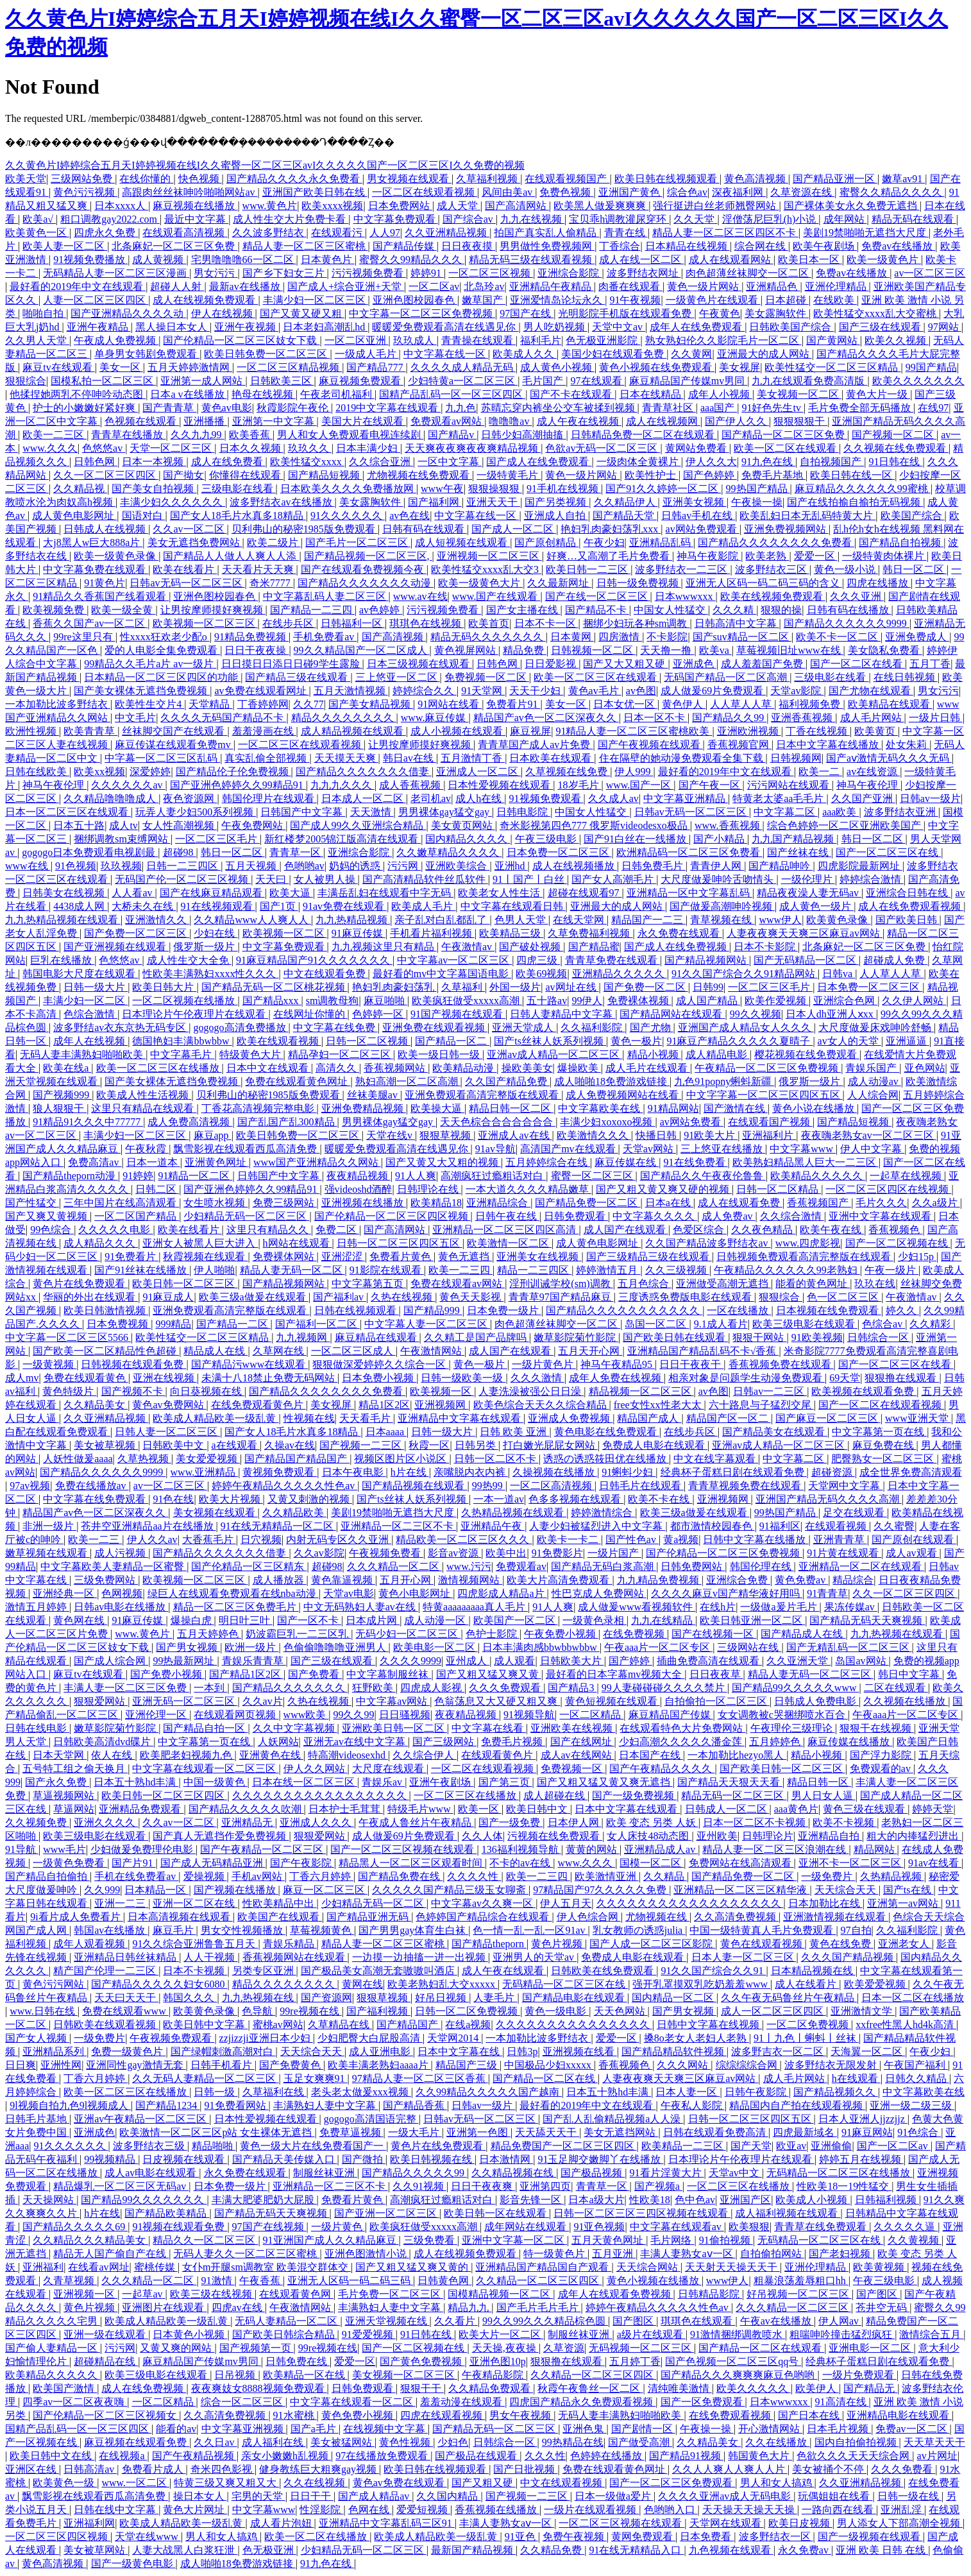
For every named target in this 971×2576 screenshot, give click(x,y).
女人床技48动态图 (649, 1835)
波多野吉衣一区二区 (778, 2051)
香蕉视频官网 (739, 744)
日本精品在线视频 (687, 246)
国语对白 (143, 515)
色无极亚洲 (269, 2550)
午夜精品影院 (494, 2374)
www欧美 (306, 1714)
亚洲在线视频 (165, 1377)
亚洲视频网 (441, 1404)
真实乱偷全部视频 (266, 758)
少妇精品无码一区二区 (373, 1903)
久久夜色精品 (763, 1229)
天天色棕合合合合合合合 (497, 1121)
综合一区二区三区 (243, 2401)
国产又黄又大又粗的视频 (443, 1162)
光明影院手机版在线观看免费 (626, 313)
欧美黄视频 (880, 2267)
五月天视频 (252, 865)
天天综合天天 (847, 1889)
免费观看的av (881, 1768)
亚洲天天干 (493, 502)
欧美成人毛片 (423, 906)
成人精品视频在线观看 (353, 731)
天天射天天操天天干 (732, 2267)
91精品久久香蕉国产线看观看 (101, 596)
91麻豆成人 (168, 1297)
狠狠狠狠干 (800, 421)
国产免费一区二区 (646, 987)
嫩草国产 (483, 299)
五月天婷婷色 (209, 1633)
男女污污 (215, 273)
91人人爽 (415, 1175)
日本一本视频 (154, 461)
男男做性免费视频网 (547, 246)
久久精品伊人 (626, 502)
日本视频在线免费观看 (828, 1310)
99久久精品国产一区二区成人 (362, 650)
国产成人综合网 (111, 1660)
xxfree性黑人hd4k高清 (906, 2024)
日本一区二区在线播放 (912, 1997)
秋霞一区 (429, 1445)
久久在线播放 (777, 2442)
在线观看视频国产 (567, 178)
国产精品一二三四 (312, 609)
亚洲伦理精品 (837, 286)
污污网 (404, 865)
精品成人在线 (215, 1350)
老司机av (430, 798)
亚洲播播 (205, 421)
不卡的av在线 (521, 1862)
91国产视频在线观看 (457, 1014)
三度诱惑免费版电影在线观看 (686, 1297)
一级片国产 (614, 1553)
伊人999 (633, 771)
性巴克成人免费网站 (599, 1593)
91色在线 (173, 1499)
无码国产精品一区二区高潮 (726, 677)
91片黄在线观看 (844, 1553)
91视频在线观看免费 (179, 2226)
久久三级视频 (677, 1270)
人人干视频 (210, 1957)
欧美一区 (480, 1809)
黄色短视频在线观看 (612, 1701)
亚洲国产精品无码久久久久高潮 (829, 1499)
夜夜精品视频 (358, 1175)
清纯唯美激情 (680, 2388)
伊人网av (839, 2321)
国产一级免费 (510, 1822)
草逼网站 (73, 1809)
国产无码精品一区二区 (806, 960)
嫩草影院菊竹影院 (576, 1337)
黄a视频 (680, 1539)
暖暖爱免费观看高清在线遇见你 (445, 326)
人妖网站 (278, 1741)
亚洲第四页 (545, 2186)
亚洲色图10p (497, 2361)
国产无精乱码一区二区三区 (849, 1647)
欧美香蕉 (251, 434)
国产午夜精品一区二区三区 (263, 1849)
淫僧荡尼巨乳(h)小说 (770, 219)
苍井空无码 (882, 2307)
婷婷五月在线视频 (861, 2159)
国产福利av (339, 1297)
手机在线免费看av (136, 1876)
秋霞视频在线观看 (205, 1256)
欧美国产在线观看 (279, 1916)
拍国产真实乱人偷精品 (546, 232)
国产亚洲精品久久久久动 (128, 313)
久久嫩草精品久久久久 (449, 852)
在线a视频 (468, 2024)
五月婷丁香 (635, 2361)
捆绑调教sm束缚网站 (122, 838)
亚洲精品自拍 (830, 1835)
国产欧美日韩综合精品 (284, 2334)
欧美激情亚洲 (607, 1876)
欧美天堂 (25, 178)
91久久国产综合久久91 (713, 1970)
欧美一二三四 (460, 1270)
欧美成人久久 (525, 353)
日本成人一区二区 (363, 798)
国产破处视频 (531, 946)
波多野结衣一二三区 (682, 569)
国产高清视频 (394, 636)
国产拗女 (183, 475)
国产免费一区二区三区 (136, 933)
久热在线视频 (403, 1297)
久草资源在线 (802, 192)
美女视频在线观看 (215, 1512)
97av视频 (30, 1485)
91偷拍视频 (726, 2240)
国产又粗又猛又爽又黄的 (413, 2267)
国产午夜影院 (302, 1862)
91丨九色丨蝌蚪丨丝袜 (806, 2038)
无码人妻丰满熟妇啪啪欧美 (83, 1054)
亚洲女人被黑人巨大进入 (200, 1243)
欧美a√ (39, 219)
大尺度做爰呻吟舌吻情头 (718, 879)
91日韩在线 (895, 461)
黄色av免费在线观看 (400, 2482)
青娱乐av (383, 1782)
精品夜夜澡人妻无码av (809, 892)
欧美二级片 (274, 542)
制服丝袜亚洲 (325, 2172)
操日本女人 (200, 2496)
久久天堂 (695, 219)
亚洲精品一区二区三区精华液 (741, 1889)
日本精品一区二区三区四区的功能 (162, 677)
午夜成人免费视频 (116, 340)
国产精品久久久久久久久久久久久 (624, 1310)
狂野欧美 (374, 1687)
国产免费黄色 (291, 2065)
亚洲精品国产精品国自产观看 (543, 2267)
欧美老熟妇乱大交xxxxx (442, 1984)
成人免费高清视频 (190, 1121)
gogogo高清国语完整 (371, 2118)
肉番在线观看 (630, 286)
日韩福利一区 (353, 623)
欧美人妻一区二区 (64, 246)
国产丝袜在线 (799, 852)
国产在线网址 (582, 1741)
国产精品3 (572, 1687)
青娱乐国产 (872, 1067)
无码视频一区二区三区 (641, 2347)
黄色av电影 (226, 407)
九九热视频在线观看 (897, 1633)
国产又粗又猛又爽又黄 (488, 1674)
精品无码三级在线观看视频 (532, 259)
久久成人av (613, 798)
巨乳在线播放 (62, 960)
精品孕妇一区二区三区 (340, 1054)
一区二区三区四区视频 (57, 2536)
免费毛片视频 (513, 1741)
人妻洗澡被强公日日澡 (531, 1391)
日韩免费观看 (576, 1216)
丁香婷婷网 (263, 704)
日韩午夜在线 (507, 1216)
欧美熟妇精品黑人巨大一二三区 (805, 1162)
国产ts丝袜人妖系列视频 (550, 1041)
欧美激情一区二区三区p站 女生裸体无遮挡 (216, 2132)
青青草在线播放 (128, 434)
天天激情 (372, 811)
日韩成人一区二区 (727, 1809)
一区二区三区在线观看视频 (301, 744)
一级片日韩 (936, 717)
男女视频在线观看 (409, 178)
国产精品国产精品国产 (297, 1458)
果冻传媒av (850, 1606)
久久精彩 (931, 1323)
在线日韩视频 (906, 677)
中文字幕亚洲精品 (685, 798)
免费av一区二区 (912, 2428)
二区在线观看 (896, 1687)
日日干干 (312, 2496)
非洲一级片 (49, 1526)
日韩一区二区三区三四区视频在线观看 (641, 2213)
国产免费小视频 (167, 1674)
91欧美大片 (711, 1135)
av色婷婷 (380, 609)
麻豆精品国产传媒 (671, 1714)
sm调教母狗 (332, 1000)
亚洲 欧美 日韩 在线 (882, 2550)
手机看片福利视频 (432, 933)
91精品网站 (673, 1108)
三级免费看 (430, 2240)
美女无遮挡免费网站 (195, 542)
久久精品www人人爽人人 (252, 919)
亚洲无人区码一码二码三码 (350, 2280)
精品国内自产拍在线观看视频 (797, 2105)
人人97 (384, 232)
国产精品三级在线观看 (297, 677)
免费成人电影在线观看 (654, 1445)
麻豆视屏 (530, 731)
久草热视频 (144, 1458)
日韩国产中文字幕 (302, 811)
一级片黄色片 (544, 1364)
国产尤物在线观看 (871, 690)
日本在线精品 (652, 394)
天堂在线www (148, 2536)
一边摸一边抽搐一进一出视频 (420, 1957)
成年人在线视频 (90, 1041)
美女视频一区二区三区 (404, 2374)
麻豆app (213, 1135)
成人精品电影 (718, 1054)
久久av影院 (319, 1553)
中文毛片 (135, 717)
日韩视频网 (796, 758)
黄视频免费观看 (279, 1472)
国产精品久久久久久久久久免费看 (776, 542)
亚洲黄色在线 (271, 1755)
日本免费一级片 (504, 1310)
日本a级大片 (596, 2199)
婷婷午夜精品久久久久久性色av (284, 1485)
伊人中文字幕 (872, 1148)
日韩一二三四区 (183, 865)
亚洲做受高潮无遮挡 (723, 1283)
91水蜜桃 (295, 2415)
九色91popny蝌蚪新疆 (724, 1081)
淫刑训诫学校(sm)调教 (560, 1283)
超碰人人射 (177, 286)
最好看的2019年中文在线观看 (78, 286)
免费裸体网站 (285, 1256)
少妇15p (917, 1256)
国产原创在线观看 (914, 1539)
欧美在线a (67, 1067)
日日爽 (20, 2065)
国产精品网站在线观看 (672, 1014)
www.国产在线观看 (496, 596)
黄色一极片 (636, 1041)
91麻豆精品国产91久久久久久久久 (314, 960)
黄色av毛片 (594, 690)
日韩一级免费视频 (638, 582)
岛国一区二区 (657, 1323)
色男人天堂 (521, 919)
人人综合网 (873, 1094)
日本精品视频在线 (813, 1970)
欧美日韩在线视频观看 (667, 178)
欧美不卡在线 (660, 1499)
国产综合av (469, 219)
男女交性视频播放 (243, 1930)
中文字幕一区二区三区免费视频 (422, 313)
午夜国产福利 (916, 2065)
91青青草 (827, 1593)
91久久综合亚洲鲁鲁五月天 (195, 1943)
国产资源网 (326, 1997)
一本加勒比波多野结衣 (57, 704)
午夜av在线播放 (777, 2321)
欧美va (715, 650)
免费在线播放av (92, 1485)
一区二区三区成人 (353, 1350)
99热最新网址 (185, 1660)
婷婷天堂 (932, 1809)
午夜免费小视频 (561, 1633)
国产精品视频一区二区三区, (368, 555)
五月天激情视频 (351, 690)
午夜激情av (467, 946)
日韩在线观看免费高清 (715, 2132)
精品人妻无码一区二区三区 (811, 1674)
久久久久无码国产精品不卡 (223, 717)
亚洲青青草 (840, 1539)
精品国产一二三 (648, 919)
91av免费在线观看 (345, 906)
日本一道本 (153, 1162)
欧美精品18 (436, 1202)
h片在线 (410, 1472)
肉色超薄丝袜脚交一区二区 (748, 273)
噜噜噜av (510, 421)
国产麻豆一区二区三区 (828, 1418)
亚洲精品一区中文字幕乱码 (689, 892)
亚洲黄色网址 (217, 1162)
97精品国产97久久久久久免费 (601, 1889)
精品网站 (875, 1849)
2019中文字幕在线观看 (388, 407)
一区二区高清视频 (552, 1485)
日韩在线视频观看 (356, 1310)
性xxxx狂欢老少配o (165, 636)
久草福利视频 (488, 178)
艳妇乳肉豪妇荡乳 (394, 987)
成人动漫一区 (436, 1620)
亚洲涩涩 (343, 1256)
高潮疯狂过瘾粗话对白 (493, 1175)
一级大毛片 (415, 2132)
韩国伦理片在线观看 (269, 798)
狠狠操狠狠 (495, 488)
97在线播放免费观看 (382, 2455)
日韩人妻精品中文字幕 (562, 1014)
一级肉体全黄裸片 (638, 461)
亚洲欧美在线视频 (572, 1728)
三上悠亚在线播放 (722, 1148)
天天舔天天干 (547, 2132)
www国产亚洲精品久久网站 (317, 1162)
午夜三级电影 (547, 838)
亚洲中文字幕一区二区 (514, 2240)
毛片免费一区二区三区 (390, 2294)
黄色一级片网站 (704, 286)
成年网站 (845, 219)
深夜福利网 (739, 192)
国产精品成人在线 (803, 1633)
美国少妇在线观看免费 (613, 353)
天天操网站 (49, 2199)
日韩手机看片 (222, 2065)
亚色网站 (924, 1067)
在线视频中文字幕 (385, 2428)
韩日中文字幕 (910, 1674)
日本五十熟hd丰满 (136, 1782)
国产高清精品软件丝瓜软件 (425, 879)
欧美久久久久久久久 (918, 380)
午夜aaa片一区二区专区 (658, 1647)
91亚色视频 (599, 2226)
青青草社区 (669, 407)
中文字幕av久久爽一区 (483, 1903)
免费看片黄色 (401, 1256)
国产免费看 (315, 1674)
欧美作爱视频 (777, 1000)
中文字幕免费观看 (395, 219)
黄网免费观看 (643, 2536)
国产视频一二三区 (361, 1445)
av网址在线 (571, 987)
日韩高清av (90, 2469)
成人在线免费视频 (143, 2388)
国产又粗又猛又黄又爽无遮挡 (605, 1782)
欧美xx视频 (99, 771)
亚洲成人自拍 (556, 515)
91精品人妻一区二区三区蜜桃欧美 (633, 731)
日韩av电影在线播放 (121, 1606)
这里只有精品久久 (268, 1229)
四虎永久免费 (106, 232)
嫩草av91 (903, 178)
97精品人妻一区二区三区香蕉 (420, 2078)
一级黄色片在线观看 (713, 299)
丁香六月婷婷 (321, 1876)
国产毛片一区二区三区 (357, 542)
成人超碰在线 (555, 1795)
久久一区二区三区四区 (105, 475)
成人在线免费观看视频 (910, 906)
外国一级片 (515, 987)
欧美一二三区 (54, 434)
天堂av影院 (796, 690)
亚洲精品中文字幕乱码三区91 (387, 2523)
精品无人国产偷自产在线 (111, 2253)
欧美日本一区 (810, 259)
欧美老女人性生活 (500, 892)
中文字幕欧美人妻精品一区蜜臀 (113, 1566)
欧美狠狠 (749, 2226)
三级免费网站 (106, 1579)
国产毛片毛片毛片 (538, 2307)
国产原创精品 (546, 542)
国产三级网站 (444, 1741)
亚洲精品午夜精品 (551, 286)
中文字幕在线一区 (445, 353)
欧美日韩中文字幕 (205, 2024)
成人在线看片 (807, 1984)
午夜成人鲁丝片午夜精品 (416, 1822)
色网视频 (121, 1593)
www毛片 (64, 1849)
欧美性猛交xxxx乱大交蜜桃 (876, 313)
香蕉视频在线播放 (497, 2509)
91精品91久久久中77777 (88, 1121)
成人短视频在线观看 (462, 542)
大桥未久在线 (144, 906)
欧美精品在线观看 (890, 704)
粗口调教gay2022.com (110, 219)
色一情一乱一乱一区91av (530, 1930)
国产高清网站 (517, 205)
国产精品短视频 (325, 475)
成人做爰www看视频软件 (636, 1606)
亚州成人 (467, 1660)
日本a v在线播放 (188, 394)
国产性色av (632, 1539)
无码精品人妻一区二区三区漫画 (116, 273)
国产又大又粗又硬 (625, 663)
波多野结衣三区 (772, 569)
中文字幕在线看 (489, 1728)
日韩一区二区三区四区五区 (399, 1243)
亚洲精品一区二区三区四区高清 (505, 1229)
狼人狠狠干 (60, 1108)
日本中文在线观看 (268, 1067)
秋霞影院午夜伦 (294, 407)
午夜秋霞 (147, 1148)
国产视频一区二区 (894, 434)
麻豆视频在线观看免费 (136, 2442)
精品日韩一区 (819, 1782)
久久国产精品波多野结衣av (707, 1243)
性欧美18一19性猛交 (844, 2186)
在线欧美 (835, 299)
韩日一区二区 (914, 569)
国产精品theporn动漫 (70, 1175)
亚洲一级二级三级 (912, 2105)
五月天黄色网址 (608, 2240)
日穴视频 (261, 1539)
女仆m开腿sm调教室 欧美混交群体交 (266, 2267)
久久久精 (734, 609)
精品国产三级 (467, 2065)
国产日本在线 (810, 2415)
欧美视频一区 (442, 1391)
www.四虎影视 (808, 1243)
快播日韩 (657, 1135)
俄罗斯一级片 (205, 946)
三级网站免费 (83, 178)
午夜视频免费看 (386, 1553)
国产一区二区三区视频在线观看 (403, 1849)
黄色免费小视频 (358, 2415)
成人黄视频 (159, 259)
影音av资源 (454, 1553)
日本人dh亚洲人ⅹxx (831, 1014)
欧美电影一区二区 (435, 1647)
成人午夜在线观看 (504, 1970)
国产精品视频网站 (706, 960)
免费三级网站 (285, 1202)
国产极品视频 (593, 2172)
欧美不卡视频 (845, 1822)
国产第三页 (505, 1782)
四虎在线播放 (879, 582)
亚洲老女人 (905, 1943)
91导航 (21, 1849)
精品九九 (469, 2307)
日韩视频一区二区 (593, 650)
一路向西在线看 (839, 2509)
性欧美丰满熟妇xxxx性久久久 (210, 973)
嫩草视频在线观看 (47, 1553)
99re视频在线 (310, 2011)
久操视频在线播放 (554, 1472)
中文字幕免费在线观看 (95, 569)
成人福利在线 (274, 2442)
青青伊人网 (717, 865)
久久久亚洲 (857, 596)
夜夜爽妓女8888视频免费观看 (259, 2388)
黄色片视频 (558, 1943)
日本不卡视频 (195, 1970)
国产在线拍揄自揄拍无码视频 (855, 502)
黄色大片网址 (195, 2509)
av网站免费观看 (702, 529)
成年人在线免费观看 (697, 326)
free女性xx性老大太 (659, 1404)
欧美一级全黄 (123, 609)
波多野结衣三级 (150, 2145)
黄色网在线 (80, 1620)
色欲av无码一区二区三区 (602, 448)
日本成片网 (373, 1620)
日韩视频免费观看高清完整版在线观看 (804, 1256)
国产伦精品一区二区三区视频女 (106, 2415)
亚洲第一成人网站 (202, 380)
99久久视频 (755, 1014)
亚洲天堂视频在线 (387, 2321)
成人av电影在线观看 (152, 2172)
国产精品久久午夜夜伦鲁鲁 (703, 1175)
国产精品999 (432, 1310)
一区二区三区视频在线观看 (621, 2523)
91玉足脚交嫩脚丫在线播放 (600, 2159)
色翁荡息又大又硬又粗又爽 (497, 1701)
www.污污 (468, 1566)
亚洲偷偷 (831, 2145)
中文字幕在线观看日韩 (513, 906)
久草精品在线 (340, 2024)
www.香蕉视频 (729, 825)
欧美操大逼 (437, 1108)
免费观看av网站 (447, 421)
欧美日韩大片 (164, 987)
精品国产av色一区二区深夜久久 (546, 717)
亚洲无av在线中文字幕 (355, 1741)
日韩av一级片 (930, 798)
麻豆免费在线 (884, 1445)
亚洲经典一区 (65, 1593)
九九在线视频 (532, 219)
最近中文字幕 (196, 219)
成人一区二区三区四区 (773, 2011)
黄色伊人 (683, 704)
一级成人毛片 (367, 353)
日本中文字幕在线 (460, 2051)
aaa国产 (718, 407)
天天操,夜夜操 (505, 2347)
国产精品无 (870, 2388)
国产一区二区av (894, 2145)
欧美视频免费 (54, 609)
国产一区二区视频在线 (897, 1243)
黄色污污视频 (85, 192)
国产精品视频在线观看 (414, 1485)
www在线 (28, 865)
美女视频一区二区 (799, 394)
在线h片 (718, 1606)
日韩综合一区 (879, 1337)
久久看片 (456, 2321)
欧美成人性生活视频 (143, 1094)
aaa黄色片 (796, 1809)
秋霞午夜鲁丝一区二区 (590, 2388)
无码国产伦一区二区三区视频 (183, 879)
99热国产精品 (758, 488)
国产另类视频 (557, 502)
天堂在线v (390, 1135)
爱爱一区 (816, 555)
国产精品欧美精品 (166, 2213)
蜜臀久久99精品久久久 (411, 259)
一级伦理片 (808, 879)
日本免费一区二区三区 (559, 852)
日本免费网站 (400, 205)
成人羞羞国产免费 (763, 663)
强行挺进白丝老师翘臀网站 (716, 205)
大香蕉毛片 (209, 1539)
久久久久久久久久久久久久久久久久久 (320, 1795)
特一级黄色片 (555, 2253)
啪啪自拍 (44, 313)
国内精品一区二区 (674, 1997)
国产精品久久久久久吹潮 (246, 1809)
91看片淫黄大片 (667, 2172)
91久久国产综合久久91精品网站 (744, 973)
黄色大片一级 (878, 394)
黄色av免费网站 (169, 1404)
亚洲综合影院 (569, 273)
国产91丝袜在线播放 (141, 1270)
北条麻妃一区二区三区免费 (174, 246)
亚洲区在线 (32, 2469)
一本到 (210, 1687)
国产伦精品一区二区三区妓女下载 (241, 340)
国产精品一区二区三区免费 (784, 434)
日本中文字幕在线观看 (627, 1809)
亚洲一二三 (121, 1903)
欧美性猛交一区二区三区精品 (832, 367)
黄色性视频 (406, 2442)
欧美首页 (488, 623)
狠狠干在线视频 (877, 1728)
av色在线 (409, 515)
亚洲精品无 (248, 1822)
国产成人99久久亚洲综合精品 (358, 825)
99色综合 (52, 1229)
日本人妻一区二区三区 (744, 1957)
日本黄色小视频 (190, 2334)
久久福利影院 (593, 1027)
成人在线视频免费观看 (205, 299)
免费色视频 (566, 192)
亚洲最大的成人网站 (764, 353)
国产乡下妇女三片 (284, 273)
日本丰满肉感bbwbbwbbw (541, 1647)
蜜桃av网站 (278, 2024)
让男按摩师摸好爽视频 (213, 609)
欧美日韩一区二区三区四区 (164, 1795)
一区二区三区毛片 (217, 838)
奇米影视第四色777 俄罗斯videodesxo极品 (595, 825)
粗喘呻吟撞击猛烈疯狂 (842, 2334)
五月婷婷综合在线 (547, 1162)
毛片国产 (544, 380)
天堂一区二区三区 (172, 448)
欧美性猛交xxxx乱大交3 (486, 569)
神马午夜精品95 (617, 1364)
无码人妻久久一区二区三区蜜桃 (246, 2253)
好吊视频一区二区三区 (799, 2294)
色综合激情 (90, 1014)
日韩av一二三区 (770, 1391)
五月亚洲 (614, 2253)
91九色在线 (768, 461)
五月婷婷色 (776, 1741)
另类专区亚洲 (264, 1970)
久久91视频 (419, 2186)
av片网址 (937, 2455)
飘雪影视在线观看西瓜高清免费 (246, 1148)
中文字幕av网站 (393, 1701)
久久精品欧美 (294, 1512)
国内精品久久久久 (467, 838)
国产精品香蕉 (415, 2105)
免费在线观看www (125, 2011)
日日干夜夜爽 (483, 2186)
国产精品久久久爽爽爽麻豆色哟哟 (739, 2374)
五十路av (547, 1000)
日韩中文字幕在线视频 (709, 2024)
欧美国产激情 (65, 2388)
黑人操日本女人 (172, 326)
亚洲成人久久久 (317, 1822)
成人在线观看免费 (740, 1202)
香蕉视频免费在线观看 (781, 1364)
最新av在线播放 (246, 286)
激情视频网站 (470, 1579)
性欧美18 (649, 2199)
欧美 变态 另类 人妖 (652, 1822)
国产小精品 (720, 838)
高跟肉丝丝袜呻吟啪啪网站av (189, 192)
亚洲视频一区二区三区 (489, 555)
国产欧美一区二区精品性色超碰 (106, 1350)
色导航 (258, 2011)
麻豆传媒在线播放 (849, 1741)
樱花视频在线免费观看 (806, 1054)
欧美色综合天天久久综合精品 (541, 1404)
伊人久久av (152, 1539)
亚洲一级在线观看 (105, 2334)
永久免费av (804, 2550)
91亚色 (521, 2536)
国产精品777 (375, 367)
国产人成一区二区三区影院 (652, 1943)
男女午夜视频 (521, 2415)
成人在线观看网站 (731, 259)
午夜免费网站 (253, 825)
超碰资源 (833, 1472)
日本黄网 (572, 636)
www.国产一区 (640, 785)
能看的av (176, 2428)
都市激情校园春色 (712, 1526)
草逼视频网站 (65, 1795)
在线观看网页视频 (236, 1714)
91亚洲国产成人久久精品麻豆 (331, 2240)
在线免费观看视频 (731, 2415)
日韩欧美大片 (572, 1660)
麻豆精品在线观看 (377, 1337)
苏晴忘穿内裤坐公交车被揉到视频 (559, 407)
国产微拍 (363, 2159)
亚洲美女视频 (695, 502)
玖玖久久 (310, 448)
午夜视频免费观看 (172, 2038)
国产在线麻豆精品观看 (212, 892)
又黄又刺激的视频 (309, 1499)
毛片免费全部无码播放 (860, 407)
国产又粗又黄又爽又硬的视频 (664, 1189)
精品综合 (853, 1579)
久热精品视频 (892, 1876)
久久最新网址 (559, 582)
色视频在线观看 (142, 421)
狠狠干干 (422, 2388)
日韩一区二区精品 (778, 1189)
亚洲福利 (42, 2267)
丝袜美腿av (373, 1094)
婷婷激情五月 (608, 1270)
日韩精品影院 (710, 2294)
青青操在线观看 (478, 340)
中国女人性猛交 (671, 609)
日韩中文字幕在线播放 (755, 1539)
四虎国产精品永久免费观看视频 (582, 2401)
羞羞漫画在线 (264, 731)
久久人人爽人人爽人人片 (730, 2469)
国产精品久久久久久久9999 (846, 623)
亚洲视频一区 (85, 2294)
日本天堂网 (60, 1755)
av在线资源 (873, 771)
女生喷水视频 (215, 1202)
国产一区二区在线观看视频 (881, 1404)
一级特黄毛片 (509, 475)
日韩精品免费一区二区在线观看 (644, 434)
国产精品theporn (489, 1943)
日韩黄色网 (444, 2280)
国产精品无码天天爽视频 (867, 1620)
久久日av (215, 2442)
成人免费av (728, 1216)
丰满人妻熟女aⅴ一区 (687, 2253)
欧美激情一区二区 (509, 1243)
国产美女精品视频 (370, 704)
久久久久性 (474, 1876)
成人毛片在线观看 (647, 1067)
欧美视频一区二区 (284, 933)
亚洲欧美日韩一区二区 (394, 1728)
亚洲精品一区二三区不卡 (398, 1526)
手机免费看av (325, 636)
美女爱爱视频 (208, 1458)
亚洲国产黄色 (630, 192)
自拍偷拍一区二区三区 (717, 1701)
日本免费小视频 (379, 1377)
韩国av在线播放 (111, 1930)
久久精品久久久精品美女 (90, 2240)
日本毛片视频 (839, 2428)
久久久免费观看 (506, 1687)
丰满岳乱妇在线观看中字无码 (385, 892)
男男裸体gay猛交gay (445, 811)
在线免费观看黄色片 (258, 1404)
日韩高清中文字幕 (737, 623)
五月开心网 (407, 1579)
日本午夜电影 (354, 1472)
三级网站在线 (749, 1647)
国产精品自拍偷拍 (47, 1876)
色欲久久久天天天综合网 (854, 2455)
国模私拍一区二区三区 (103, 380)
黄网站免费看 (697, 448)
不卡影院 (667, 636)
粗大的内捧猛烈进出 (913, 1835)
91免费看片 (131, 1256)
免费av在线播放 (898, 246)
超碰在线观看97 (585, 892)
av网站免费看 (691, 1121)
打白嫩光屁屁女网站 (550, 1445)
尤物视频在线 (657, 1916)
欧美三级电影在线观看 (804, 1323)
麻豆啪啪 (385, 1000)
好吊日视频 (442, 1997)
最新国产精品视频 (473, 2550)
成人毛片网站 (872, 717)
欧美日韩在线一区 (852, 475)
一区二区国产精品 (136, 1216)
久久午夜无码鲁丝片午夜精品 (789, 1997)
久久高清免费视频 (736, 1916)
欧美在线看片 (185, 569)
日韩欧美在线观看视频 (105, 2024)
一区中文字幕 (450, 461)
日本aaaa (386, 1431)
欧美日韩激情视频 (105, 1310)
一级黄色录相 (594, 1620)
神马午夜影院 (709, 555)
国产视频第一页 (256, 2347)
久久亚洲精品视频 (447, 232)
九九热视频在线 (259, 1997)
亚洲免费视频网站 (786, 529)
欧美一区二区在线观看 (786, 448)
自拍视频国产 (832, 461)
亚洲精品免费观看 (141, 1809)
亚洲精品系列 (54, 2051)
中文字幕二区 (786, 811)
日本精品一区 (156, 1889)
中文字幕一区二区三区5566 (68, 1337)
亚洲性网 (60, 2065)
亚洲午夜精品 (99, 326)
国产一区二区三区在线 (888, 852)
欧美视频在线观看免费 (863, 1391)
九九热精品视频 (353, 919)
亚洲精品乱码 (661, 542)
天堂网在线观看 (726, 2523)
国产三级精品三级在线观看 (649, 1256)
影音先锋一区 (532, 2199)
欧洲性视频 (32, 731)
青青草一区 (296, 852)
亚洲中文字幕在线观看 (881, 1216)
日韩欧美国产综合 (791, 326)
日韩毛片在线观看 (641, 1485)
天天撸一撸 (667, 650)
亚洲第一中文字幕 (274, 421)
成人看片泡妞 (282, 2523)
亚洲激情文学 (863, 2011)
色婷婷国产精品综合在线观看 (484, 1916)
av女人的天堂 (849, 1041)
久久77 (308, 704)
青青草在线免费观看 (821, 2226)
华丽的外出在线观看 (90, 1297)
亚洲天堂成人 (524, 1027)
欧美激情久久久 (594, 1135)
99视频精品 (111, 2159)
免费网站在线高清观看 (741, 1862)
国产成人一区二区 (513, 529)
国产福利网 (435, 502)
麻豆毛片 (174, 1930)
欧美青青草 (90, 731)
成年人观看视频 (90, 1943)
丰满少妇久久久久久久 (172, 502)
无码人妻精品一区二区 (287, 2321)
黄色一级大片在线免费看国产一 (313, 2145)
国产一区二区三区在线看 (896, 1364)
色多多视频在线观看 (575, 1499)
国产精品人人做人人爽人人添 (231, 555)
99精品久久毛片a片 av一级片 (150, 663)
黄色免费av (801, 1579)
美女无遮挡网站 (621, 2132)
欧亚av (791, 2145)
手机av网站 (258, 1876)
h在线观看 (856, 2078)
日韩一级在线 (909, 2496)
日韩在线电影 (37, 1728)
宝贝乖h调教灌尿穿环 (619, 219)
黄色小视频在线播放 (654, 2280)
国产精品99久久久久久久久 (144, 2199)
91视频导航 (529, 1714)
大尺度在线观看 (389, 1768)
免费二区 (337, 1229)
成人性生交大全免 (189, 960)
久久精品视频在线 (513, 2172)
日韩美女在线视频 (64, 892)
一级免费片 (828, 1876)
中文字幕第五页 (369, 1283)
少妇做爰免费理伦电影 (143, 1849)
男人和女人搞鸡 (777, 2482)
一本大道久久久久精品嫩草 (528, 1189)
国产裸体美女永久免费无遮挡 (852, 205)
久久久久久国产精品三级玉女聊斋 (450, 1889)
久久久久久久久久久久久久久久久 (574, 2024)
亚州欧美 (717, 1835)
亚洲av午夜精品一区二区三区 (141, 2118)
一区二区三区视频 (490, 273)
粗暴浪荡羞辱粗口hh (801, 2280)
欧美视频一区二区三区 (205, 623)
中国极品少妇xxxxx (549, 2065)
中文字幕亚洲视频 (243, 2428)
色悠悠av (103, 448)
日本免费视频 (119, 1323)
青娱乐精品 (290, 1943)
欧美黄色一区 (37, 232)
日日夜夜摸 (468, 246)
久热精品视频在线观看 (513, 1512)
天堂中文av (618, 326)
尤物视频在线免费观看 (419, 475)
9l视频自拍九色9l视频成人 (70, 2105)
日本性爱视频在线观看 (500, 785)
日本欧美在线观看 (551, 758)
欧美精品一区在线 (305, 2374)
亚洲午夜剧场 (441, 1782)
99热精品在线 (573, 2442)
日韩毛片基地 (37, 2118)
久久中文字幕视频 (295, 1728)
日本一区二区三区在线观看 (68, 811)
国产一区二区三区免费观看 (672, 2482)
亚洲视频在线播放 (363, 1202)
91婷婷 (137, 1175)
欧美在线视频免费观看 (772, 596)
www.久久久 (50, 448)
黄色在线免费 (841, 1943)
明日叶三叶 (246, 1620)
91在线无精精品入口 (636, 2550)
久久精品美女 (95, 1404)
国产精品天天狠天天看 (729, 1782)
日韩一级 (215, 2091)
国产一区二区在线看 (857, 663)
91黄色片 (104, 582)
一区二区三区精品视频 (289, 367)
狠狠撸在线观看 (902, 1377)
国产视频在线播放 (236, 1889)
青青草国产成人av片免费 (535, 744)
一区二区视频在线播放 (184, 1000)
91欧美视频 (817, 1337)
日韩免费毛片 (653, 865)
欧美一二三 (95, 1539)
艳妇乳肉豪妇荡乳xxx (611, 529)
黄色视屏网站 (466, 650)
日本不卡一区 (546, 623)
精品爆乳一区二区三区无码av (121, 2186)
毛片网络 (672, 2240)
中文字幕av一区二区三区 (454, 960)
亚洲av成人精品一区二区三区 (554, 1054)
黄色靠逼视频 (343, 1579)
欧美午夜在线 (832, 1229)
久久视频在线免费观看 (896, 448)
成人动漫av (874, 1081)
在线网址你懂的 (310, 1014)
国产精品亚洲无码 (368, 1916)
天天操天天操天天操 (749, 2509)
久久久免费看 (903, 2469)
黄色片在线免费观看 (80, 1283)
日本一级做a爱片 (614, 2496)
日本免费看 (707, 2536)
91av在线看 (934, 1862)
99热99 (488, 1485)
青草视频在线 (722, 919)
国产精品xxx (271, 1000)
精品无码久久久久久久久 (488, 636)
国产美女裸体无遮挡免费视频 (142, 690)
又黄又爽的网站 (177, 2347)
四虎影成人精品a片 (501, 1593)
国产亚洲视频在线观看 (116, 946)
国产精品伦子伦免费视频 (233, 771)
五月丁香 (929, 663)
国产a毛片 (315, 2428)
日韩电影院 (523, 811)
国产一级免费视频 (634, 1795)
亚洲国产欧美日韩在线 (314, 192)
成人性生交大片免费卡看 (290, 219)
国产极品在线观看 (477, 2455)
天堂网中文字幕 (845, 1485)
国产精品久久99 (729, 717)
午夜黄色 (719, 313)
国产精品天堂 (625, 515)
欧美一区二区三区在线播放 (159, 1067)
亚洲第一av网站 (904, 1903)
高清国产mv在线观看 (569, 1148)
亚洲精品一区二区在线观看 (861, 1566)
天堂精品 (210, 704)
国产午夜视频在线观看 (650, 744)
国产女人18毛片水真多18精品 (238, 515)
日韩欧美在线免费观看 (603, 1970)
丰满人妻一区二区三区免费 (126, 1687)
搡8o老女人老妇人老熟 (696, 2038)
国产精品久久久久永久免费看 (294, 178)
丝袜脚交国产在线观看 (174, 731)
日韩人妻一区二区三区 (167, 1431)
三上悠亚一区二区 (397, 677)
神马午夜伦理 (54, 785)
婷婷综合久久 (425, 690)
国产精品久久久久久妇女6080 (159, 1984)
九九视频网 (303, 1337)
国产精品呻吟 (780, 865)
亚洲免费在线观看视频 (434, 1027)
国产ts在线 (908, 1889)
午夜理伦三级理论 (792, 1728)
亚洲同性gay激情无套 (135, 2065)
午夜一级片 (891, 1270)
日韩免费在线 (298, 2361)
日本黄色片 (328, 259)
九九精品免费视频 (659, 1579)
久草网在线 (280, 1350)
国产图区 (878, 2294)
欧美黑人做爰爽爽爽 (600, 205)
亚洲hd (511, 865)
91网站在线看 (450, 704)
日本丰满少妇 (368, 448)
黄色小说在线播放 (814, 1108)
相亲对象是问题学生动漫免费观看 (746, 1377)
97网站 (944, 326)
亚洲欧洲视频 (749, 731)
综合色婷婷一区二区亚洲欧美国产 (845, 825)
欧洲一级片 (251, 1647)
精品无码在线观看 (914, 219)
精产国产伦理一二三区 (105, 1970)
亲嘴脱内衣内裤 (471, 1472)
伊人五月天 (565, 1903)
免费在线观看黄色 (86, 1377)
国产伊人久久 (737, 421)
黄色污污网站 (54, 1984)
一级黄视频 (49, 1364)
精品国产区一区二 (728, 1418)
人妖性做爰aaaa (77, 1458)
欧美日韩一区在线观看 (496, 2213)
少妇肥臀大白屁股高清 (370, 2038)
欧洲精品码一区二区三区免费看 (689, 852)
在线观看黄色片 (498, 1755)
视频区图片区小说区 (401, 1458)
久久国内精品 (448, 2496)
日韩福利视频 (887, 2199)
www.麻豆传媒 (435, 717)
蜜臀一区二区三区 (593, 1175)
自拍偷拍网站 (772, 2253)
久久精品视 (80, 488)
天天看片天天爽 (259, 569)
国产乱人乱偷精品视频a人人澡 (613, 2118)
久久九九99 (197, 434)
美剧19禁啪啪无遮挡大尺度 (866, 232)
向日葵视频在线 (207, 1391)
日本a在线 (669, 1202)
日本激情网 (506, 2159)
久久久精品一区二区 (394, 1566)
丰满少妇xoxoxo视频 (607, 1121)
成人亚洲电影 (381, 2051)
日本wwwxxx (685, 596)
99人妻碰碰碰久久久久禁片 (664, 1687)
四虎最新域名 (805, 2132)
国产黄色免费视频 (422, 2361)
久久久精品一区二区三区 (793, 2307)
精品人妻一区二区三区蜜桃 (305, 246)
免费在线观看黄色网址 (297, 1081)
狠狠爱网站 (101, 1701)
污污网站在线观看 (789, 785)
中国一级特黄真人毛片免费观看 (762, 1930)
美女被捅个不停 (829, 2469)
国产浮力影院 (882, 1755)
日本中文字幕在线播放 (828, 744)
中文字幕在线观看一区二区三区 (205, 1768)
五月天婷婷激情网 (190, 367)
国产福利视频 (378, 2011)
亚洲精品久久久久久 (619, 973)
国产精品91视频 (686, 2455)
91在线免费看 (696, 1162)
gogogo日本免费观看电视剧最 (90, 852)
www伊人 (780, 919)
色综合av (883, 1323)
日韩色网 (95, 461)
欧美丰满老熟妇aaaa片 (379, 2065)
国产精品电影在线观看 (574, 1997)
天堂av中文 (735, 2172)
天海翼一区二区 (868, 2051)
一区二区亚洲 (357, 340)
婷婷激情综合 (603, 1512)
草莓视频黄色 (322, 1930)
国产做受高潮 (640, 2442)
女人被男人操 (326, 879)
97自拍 (856, 1930)
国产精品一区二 (452, 1041)
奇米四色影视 (222, 2469)
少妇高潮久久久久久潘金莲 (682, 1741)
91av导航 (495, 1148)
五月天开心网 (590, 1350)
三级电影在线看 (238, 488)
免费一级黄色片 (128, 2051)
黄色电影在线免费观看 (606, 1431)
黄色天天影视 (471, 1297)
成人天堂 (458, 205)
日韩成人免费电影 (816, 1701)
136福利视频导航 (521, 1849)
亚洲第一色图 (478, 2132)
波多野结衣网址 (644, 273)
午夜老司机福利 (337, 394)
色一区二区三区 (844, 1297)
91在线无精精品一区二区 (278, 1526)
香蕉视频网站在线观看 (295, 1957)
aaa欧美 (840, 811)
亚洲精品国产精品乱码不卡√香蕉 (703, 1350)
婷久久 (902, 1310)
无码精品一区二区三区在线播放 (839, 2172)
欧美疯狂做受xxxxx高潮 (467, 1000)
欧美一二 (820, 771)
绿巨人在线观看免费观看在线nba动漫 (233, 1593)
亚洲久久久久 (106, 1822)
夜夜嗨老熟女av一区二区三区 (868, 1135)
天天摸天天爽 (346, 758)
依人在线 (113, 1755)
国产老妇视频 (841, 2253)
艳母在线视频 (264, 394)
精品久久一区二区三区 (205, 2240)
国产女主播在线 (523, 609)
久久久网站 (684, 2065)
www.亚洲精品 (205, 1472)
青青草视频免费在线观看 (746, 1485)
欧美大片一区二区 (501, 2334)
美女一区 (121, 367)
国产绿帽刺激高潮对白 (223, 2051)
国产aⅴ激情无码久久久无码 (889, 758)
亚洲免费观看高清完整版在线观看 (483, 1094)
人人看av (133, 892)
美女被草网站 (95, 2550)
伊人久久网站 (315, 1768)
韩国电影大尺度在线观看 (80, 973)
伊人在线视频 (223, 313)
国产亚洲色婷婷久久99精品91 (238, 785)
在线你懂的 (146, 178)
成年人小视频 (720, 394)
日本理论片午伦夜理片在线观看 (195, 1014)
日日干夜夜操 (256, 650)
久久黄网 (691, 353)
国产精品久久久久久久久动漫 (366, 582)
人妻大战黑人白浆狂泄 (184, 2550)
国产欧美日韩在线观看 (675, 1337)
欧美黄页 (876, 731)
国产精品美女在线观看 (774, 1431)
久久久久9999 (410, 1660)
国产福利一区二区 (317, 1323)
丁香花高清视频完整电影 (259, 1108)
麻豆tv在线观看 (58, 367)
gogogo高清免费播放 (241, 1027)
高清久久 (337, 1067)
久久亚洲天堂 (798, 1660)
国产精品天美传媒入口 (284, 2159)
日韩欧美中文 (174, 1445)
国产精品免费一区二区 (587, 1202)
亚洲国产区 (745, 2199)
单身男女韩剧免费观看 (146, 353)
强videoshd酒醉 (359, 1189)
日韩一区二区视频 (368, 1041)
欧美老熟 (767, 555)
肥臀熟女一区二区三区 (883, 1458)
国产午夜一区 (711, 785)
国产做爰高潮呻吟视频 (722, 906)
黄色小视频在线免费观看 (656, 367)
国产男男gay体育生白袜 (413, 1930)
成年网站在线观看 (526, 2226)
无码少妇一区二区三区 (407, 1633)
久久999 (102, 1889)
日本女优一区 (625, 704)
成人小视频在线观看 (457, 731)
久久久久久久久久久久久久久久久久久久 (690, 1903)
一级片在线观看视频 (591, 2509)
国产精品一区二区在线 (545, 2078)
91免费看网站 (237, 2105)
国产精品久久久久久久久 (290, 1687)
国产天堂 (751, 2145)
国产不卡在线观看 (572, 394)
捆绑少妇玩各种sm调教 (636, 623)
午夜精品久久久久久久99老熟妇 (787, 1270)
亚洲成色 (694, 663)
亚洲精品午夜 (492, 1526)
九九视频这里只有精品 (384, 946)
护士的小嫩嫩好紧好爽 (85, 407)
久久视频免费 (37, 1822)
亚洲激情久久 (157, 919)
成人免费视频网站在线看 (623, 1094)
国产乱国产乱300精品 (287, 1121)
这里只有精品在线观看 (143, 1108)
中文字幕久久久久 (654, 1216)
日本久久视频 (251, 448)
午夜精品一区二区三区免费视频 (768, 1067)
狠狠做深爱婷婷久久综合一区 (380, 1364)
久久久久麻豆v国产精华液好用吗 (726, 1593)
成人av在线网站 (577, 1755)
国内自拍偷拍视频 (857, 2442)
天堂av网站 (649, 1148)
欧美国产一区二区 (515, 1620)
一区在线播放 (739, 1310)
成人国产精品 (708, 1000)
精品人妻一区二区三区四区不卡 (725, 232)
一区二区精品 (591, 1714)
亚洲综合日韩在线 (908, 892)
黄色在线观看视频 (762, 1943)
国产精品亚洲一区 (835, 178)
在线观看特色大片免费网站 (682, 1728)
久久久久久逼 (906, 2226)
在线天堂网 (580, 919)
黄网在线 (362, 1984)
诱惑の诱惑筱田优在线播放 (606, 1458)
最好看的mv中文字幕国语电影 (442, 973)
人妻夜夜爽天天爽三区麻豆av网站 (804, 933)
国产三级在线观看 (881, 326)
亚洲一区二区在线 (195, 1903)
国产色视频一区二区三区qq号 (733, 2361)
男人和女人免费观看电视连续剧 (350, 434)
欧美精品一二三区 (683, 2145)
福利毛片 (540, 340)
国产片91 (133, 1862)
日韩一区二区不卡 (496, 1458)
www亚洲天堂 (918, 1418)
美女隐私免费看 (885, 650)
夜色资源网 (190, 798)
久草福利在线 (274, 2091)
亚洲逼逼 (907, 1041)
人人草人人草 (742, 704)
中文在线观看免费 (325, 973)
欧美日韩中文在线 (52, 2455)
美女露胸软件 (777, 313)
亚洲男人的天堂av (535, 1957)
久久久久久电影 (115, 1229)
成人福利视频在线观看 (787, 2213)
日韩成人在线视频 (105, 529)
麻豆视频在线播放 (195, 205)
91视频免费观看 (546, 798)
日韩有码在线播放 (849, 609)
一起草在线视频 (907, 1175)
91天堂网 (483, 690)
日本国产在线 (651, 1755)
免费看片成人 (154, 2469)
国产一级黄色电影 (133, 2563)
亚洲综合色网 (845, 1000)
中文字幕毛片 (182, 1054)
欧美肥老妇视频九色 (187, 1755)
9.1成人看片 (721, 1323)
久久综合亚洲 (381, 461)
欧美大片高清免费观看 (559, 1579)
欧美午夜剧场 (825, 246)
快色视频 (200, 178)
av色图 (641, 690)
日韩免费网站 (693, 1566)
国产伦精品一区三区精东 (249, 1566)
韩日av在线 (409, 758)
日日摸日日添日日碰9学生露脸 (291, 663)
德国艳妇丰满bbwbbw (182, 1041)
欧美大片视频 (231, 1499)
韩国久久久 (190, 1997)
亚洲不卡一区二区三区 (851, 1862)
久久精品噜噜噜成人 (110, 798)
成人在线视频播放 (574, 865)
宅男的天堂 (258, 2496)
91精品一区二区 (195, 1175)
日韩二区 (157, 1189)
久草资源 (563, 2347)
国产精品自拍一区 (205, 1728)
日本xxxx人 (121, 205)
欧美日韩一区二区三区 (184, 1283)
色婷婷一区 (379, 1014)
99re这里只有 (84, 636)
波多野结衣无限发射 (831, 2065)
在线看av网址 (98, 2267)
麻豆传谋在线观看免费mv (174, 744)
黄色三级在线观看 (865, 1809)
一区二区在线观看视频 (424, 192)
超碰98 (179, 852)
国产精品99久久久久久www (795, 1687)
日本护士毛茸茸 (345, 1809)
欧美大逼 (291, 892)
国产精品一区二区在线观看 (761, 2347)
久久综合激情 (792, 1216)
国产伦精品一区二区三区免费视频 (724, 1553)
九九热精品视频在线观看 (63, 919)
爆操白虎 (192, 1620)
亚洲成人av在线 (515, 1135)
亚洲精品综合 (498, 1202)
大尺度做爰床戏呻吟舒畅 (876, 1027)
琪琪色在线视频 (426, 623)
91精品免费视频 (251, 636)
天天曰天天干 (126, 1997)
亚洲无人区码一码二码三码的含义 (764, 582)
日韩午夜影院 (757, 2091)
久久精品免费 (552, 2550)
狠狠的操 (781, 609)
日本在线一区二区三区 (304, 1782)
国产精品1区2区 (246, 1674)
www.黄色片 (270, 205)
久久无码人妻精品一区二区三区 (205, 2078)
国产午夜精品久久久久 (661, 1768)
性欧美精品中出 (279, 1903)
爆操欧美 (579, 1067)
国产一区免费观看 (703, 2401)
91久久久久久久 (347, 515)
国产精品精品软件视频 (674, 2051)
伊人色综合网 (589, 1916)
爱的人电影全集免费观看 (162, 650)
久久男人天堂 (37, 340)
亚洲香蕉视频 (803, 717)
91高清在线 (842, 2401)
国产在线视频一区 (713, 1633)
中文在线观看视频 (562, 2482)
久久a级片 (936, 1202)
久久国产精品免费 (507, 1081)
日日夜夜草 (716, 1674)
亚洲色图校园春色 (415, 299)
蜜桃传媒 (156, 2267)
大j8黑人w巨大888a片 (92, 542)
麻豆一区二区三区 (325, 1889)
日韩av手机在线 (698, 515)
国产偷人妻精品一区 (52, 2347)
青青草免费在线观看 (612, 960)
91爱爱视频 (369, 2334)
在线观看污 (338, 232)
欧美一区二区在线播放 (316, 2536)
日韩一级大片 (95, 987)
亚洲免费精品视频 (363, 1108)
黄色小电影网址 (415, 1593)
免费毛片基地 (773, 475)
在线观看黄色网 (296, 2294)
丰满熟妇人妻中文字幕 (325, 2105)
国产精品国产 (408, 2024)
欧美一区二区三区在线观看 (596, 677)
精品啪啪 (213, 2145)
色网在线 (370, 2509)
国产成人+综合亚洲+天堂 (345, 286)
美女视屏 (739, 367)
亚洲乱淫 (902, 2509)
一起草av (143, 2294)
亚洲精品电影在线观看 (899, 2415)
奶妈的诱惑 (356, 865)
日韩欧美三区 (282, 380)
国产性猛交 (32, 1202)
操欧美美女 (527, 1067)
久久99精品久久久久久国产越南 (489, 2091)
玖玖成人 (415, 340)
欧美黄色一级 (65, 2482)
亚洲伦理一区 (157, 1714)
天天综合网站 (648, 2267)
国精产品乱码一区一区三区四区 (452, 394)
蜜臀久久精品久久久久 (892, 192)
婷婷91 (427, 273)
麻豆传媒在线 (627, 1162)
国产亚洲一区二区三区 (386, 2213)
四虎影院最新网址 (860, 865)
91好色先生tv (772, 407)
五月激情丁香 (473, 758)
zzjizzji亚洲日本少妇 (266, 2038)
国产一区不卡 (309, 1620)
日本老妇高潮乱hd (325, 326)
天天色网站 (621, 2011)
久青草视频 (70, 2280)
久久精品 (665, 1876)
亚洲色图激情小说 (367, 2253)
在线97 (933, 407)
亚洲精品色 (773, 286)
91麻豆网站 (867, 2132)
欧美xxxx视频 (332, 205)
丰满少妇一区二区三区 (315, 299)
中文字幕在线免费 (335, 1027)
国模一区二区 (652, 1862)
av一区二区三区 (929, 273)
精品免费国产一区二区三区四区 (564, 2145)
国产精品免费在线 (400, 1876)
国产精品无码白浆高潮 (603, 1566)
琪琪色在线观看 (698, 2321)
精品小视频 (654, 1054)
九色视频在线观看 (731, 2550)
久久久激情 (537, 1377)
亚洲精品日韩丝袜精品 (126, 1957)
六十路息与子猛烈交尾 (761, 1404)
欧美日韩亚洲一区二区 (752, 1620)
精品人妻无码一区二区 (292, 1270)
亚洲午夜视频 (246, 326)
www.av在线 (420, 596)
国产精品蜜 (594, 946)
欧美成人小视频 (812, 2199)
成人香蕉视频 (411, 785)
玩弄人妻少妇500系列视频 (195, 811)
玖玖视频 (121, 865)
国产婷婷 (630, 1660)
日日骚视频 (404, 1714)
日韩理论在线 (429, 1189)
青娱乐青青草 (254, 1660)
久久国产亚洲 (863, 798)
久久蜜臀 (894, 1526)
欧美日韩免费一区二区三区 (267, 353)
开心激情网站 (770, 2428)
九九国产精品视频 (794, 838)
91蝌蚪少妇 (628, 1472)
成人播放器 (280, 1579)
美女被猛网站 (342, 2442)
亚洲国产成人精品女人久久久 (746, 1027)
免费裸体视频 (639, 1000)
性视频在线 (309, 1418)
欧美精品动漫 (464, 1067)
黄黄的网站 (593, 1849)
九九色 (460, 407)
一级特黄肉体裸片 (884, 555)
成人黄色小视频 (557, 367)
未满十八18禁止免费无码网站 (269, 1377)
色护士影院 (492, 1633)
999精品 (173, 1323)
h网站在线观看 (297, 1243)
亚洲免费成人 (917, 636)
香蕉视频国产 (819, 1202)
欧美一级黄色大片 (480, 582)
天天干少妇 (536, 690)
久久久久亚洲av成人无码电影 (725, 2496)
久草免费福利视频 (590, 933)
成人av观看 (912, 1553)
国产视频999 (62, 1094)
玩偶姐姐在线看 (835, 2496)
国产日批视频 (525, 2469)
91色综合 (919, 2132)
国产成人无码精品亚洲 (213, 1862)
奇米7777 (271, 582)
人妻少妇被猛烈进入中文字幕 (597, 1526)
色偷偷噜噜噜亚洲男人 (336, 1647)
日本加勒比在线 (825, 1903)
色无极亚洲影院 (603, 340)
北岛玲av (484, 286)
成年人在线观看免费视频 (615, 2294)
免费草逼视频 (351, 2132)
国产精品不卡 (597, 609)
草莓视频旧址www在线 (789, 650)
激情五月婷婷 (37, 1606)
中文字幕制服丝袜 (388, 1674)
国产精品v (452, 434)
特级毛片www (420, 1809)
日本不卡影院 (766, 946)
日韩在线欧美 (37, 771)
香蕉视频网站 (396, 1067)
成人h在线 (479, 798)
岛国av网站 (861, 1660)
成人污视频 (121, 1553)
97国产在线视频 (269, 2226)
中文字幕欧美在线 (600, 1108)
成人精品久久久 (100, 1243)
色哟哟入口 (671, 2509)
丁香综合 (619, 246)
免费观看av (521, 1566)
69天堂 (844, 1377)
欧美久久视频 (897, 340)
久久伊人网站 (914, 1000)
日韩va (838, 973)
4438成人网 (80, 906)
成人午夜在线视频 (579, 421)
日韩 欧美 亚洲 (514, 1431)
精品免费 (524, 650)
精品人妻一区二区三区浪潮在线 (775, 1849)
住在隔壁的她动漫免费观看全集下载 (682, 758)
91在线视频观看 (218, 906)
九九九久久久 (342, 785)
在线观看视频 (837, 1526)
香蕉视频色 (895, 1229)
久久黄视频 (914, 2240)
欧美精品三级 (511, 933)
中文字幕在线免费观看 (95, 1499)
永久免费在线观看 (679, 933)
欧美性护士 (652, 475)
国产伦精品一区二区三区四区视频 (392, 1216)
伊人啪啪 (214, 1270)
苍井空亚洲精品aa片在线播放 (148, 1526)
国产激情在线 (736, 1108)
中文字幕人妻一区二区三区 (427, 1323)
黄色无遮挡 (465, 1256)
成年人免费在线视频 (616, 1377)
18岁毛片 (580, 785)
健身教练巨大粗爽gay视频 (319, 2469)
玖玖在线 (874, 1283)
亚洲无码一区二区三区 (184, 1701)
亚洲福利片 (769, 1135)
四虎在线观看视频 (442, 2415)
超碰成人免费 (895, 960)
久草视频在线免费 (567, 771)
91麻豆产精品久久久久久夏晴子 (739, 1041)
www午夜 (442, 488)
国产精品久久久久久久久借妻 (364, 771)
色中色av (695, 2199)
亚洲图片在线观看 (164, 2307)
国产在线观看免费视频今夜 (363, 569)
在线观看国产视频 (770, 1121)
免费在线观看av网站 (457, 1283)
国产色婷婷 (710, 475)
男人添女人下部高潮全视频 (900, 2523)
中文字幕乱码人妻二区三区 (326, 596)
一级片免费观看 (859, 2374)
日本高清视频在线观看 (180, 1916)
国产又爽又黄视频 (47, 1216)
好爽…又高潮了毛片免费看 (609, 555)
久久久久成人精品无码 (463, 367)
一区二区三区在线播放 (466, 1795)
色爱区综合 (700, 1229)
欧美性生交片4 (149, 704)
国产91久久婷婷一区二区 (663, 488)
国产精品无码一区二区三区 (495, 2428)
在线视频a (123, 2455)
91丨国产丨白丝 (530, 879)
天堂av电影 (348, 1593)
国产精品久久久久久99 (414, 2172)
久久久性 (545, 2455)
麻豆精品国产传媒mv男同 (688, 380)
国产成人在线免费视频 (676, 946)
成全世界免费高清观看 (910, 1472)
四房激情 (620, 636)
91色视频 (75, 865)
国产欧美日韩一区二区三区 (782, 1768)
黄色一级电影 (557, 2011)
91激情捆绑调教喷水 (737, 2334)
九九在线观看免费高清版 (809, 380)
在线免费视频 (635, 1633)
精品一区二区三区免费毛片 (236, 1606)
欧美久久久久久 (753, 2388)
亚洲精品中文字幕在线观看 (460, 1418)
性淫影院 (321, 2509)
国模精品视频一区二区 (500, 2294)
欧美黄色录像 (838, 919)
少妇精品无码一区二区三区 (246, 1216)
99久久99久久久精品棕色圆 (545, 2321)
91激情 (218, 2280)
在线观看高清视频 (184, 232)
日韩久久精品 (917, 2078)
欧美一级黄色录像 (116, 555)
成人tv (123, 825)
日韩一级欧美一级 (463, 1377)
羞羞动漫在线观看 (462, 2401)
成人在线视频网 (663, 421)
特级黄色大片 (251, 1054)
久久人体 (482, 1835)
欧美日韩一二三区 (588, 569)
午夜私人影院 (693, 2105)
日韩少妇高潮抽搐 (523, 434)
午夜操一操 (756, 502)
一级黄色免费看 (70, 1862)
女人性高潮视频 (179, 825)
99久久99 (353, 1714)
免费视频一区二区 (486, 677)
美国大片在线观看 (363, 421)
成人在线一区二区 (641, 259)
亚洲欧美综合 (457, 865)
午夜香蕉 (261, 2280)
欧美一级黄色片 (884, 259)
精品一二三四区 (534, 1270)
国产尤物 (651, 1027)
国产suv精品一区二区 (742, 636)
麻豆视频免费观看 (361, 380)
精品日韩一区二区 (511, 1108)
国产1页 (279, 906)
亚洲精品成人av (661, 1849)
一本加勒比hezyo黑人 (737, 1755)
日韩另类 (476, 1445)
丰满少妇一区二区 (85, 1000)
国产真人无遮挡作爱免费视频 (221, 1835)
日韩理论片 (767, 1835)
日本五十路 (79, 825)
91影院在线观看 (387, 1270)
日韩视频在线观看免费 (133, 1364)
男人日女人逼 (823, 1795)
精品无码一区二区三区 (733, 1795)
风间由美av (508, 192)
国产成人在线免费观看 (538, 461)
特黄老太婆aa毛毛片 (779, 798)
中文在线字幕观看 (715, 1458)
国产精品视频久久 (835, 2091)
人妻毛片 (495, 1997)
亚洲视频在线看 (580, 2051)
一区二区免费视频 (808, 2024)
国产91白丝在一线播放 (636, 838)
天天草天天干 (934, 2442)
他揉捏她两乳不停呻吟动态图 (78, 394)
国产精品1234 (167, 2105)
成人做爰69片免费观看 (713, 690)
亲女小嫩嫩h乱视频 (286, 2455)
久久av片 (262, 1701)
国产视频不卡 (133, 1391)
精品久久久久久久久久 (343, 717)
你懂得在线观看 (246, 475)
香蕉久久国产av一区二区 (90, 623)
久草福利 (463, 987)
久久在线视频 (315, 2482)
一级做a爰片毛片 (779, 1606)
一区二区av (434, 286)
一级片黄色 (338, 2226)
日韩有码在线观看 (424, 529)
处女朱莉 (907, 744)
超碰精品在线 (106, 2361)
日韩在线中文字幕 (116, 2509)
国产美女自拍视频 (154, 488)
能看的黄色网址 (812, 1283)
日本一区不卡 (655, 717)
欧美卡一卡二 (569, 1539)
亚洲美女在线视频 (538, 1256)
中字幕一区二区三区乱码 (162, 758)
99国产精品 (931, 367)
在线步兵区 (289, 623)
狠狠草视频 (446, 1135)
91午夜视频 (635, 299)
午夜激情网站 (432, 1350)
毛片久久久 (881, 1202)
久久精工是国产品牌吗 (476, 1337)
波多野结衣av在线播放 (282, 502)
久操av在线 (289, 1445)
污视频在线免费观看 (554, 1835)
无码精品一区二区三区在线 (565, 1984)
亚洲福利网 (89, 2523)
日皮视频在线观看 (184, 2159)
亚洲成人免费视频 (570, 1418)
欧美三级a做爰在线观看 (253, 1297)
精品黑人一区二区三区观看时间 (412, 1862)
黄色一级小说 (846, 569)
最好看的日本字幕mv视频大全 (615, 1674)
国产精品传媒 (405, 246)
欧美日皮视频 (800, 2523)
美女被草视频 (106, 1445)
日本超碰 (787, 299)
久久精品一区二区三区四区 (539, 2280)
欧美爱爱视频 (876, 1984)
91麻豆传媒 (358, 933)
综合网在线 (761, 246)
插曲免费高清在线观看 (709, 1660)
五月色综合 (644, 1283)
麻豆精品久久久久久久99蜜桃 (863, 488)
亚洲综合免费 (738, 1579)
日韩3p (522, 2051)
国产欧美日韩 (907, 919)
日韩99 (708, 987)
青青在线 (626, 232)
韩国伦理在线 (762, 1566)
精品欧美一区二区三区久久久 (464, 1539)
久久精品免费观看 (490, 2388)
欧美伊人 (817, 2388)
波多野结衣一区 (776, 2536)
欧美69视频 (541, 973)
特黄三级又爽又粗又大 (226, 2482)
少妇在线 (215, 933)
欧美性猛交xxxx (307, 461)
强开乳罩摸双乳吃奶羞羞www (701, 1984)
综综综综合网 (748, 2065)
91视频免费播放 (90, 259)
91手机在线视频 (564, 488)
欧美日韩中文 (538, 1809)
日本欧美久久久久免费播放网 (348, 488)
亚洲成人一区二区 (478, 771)
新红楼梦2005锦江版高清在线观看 (342, 838)
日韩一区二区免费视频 (467, 2011)
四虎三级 (538, 960)
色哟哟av (304, 865)
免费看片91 (513, 704)
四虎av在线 (238, 2307)
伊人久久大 (711, 461)
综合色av (687, 192)
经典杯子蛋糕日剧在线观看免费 (734, 1472)
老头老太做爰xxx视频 (361, 2091)
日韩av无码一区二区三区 (187, 582)
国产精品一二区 (233, 1323)
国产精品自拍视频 (901, 542)
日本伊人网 (575, 1822)
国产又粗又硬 (484, 2482)
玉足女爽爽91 (315, 2078)
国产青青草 (169, 407)
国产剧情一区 (643, 2428)
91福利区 (779, 1526)
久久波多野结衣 (269, 232)
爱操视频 (205, 1876)
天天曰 (272, 879)
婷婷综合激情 (872, 879)
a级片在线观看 (651, 2334)
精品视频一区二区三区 (641, 1391)
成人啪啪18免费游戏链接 (612, 1081)
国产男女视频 (188, 1647)
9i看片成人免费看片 (76, 1916)
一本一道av (498, 1499)
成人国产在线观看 (626, 1229)
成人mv (21, 1377)
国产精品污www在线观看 (249, 1364)
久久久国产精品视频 (848, 1957)
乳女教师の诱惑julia (639, 1930)
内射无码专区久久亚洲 (338, 1539)
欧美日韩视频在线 (432, 2159)
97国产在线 (526, 313)
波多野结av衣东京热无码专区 (121, 1027)
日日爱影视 (551, 663)
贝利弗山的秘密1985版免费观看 (305, 529)
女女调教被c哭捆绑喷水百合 (783, 1714)
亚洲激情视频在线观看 (835, 1916)
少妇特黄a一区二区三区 (463, 380)
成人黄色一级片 (816, 906)
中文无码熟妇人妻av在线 (360, 1606)
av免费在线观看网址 (261, 690)
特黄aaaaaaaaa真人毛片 (475, 1606)
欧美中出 (506, 1553)
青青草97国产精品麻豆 (561, 1297)
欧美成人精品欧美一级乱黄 (215, 1418)
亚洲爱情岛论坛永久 (557, 299)
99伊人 (586, 1000)
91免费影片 (557, 1553)
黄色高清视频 (756, 178)
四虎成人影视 (432, 1687)
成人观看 (514, 1660)
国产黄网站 (833, 340)
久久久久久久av (128, 785)
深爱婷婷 (150, 771)
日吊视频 (236, 2374)
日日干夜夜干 (691, 1364)
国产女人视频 (37, 2038)
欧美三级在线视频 (212, 2294)
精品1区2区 (384, 1404)
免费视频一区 (573, 1768)
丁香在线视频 (818, 731)
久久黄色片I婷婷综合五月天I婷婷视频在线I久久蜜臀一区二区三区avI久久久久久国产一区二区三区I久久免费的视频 (265, 165)
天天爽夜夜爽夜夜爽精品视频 (473, 448)
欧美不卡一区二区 (838, 636)
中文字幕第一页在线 (879, 1431)
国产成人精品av (375, 2496)
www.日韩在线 (44, 2011)
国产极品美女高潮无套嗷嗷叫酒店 (379, 1970)
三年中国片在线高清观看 (121, 1202)
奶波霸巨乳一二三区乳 (298, 1633)
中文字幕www (803, 1148)
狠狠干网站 (759, 1337)
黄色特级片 (69, 1391)
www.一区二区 (135, 2482)
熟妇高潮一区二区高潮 (407, 1081)
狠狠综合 (25, 380)
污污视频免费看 (369, 273)
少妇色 (452, 2442)
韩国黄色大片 (760, 2455)
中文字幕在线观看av (677, 2226)
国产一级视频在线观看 (870, 2536)
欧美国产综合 (913, 515)
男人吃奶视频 (555, 326)
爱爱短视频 (423, 2509)
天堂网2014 (454, 2038)
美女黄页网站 (463, 825)
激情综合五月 (931, 2334)
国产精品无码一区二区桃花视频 (274, 987)
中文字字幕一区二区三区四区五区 (764, 1094)
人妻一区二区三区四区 (95, 299)
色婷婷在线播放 (607, 2455)
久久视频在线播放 (905, 1701)
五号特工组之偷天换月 (75, 1768)
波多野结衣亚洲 (901, 811)
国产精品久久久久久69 (75, 2226)
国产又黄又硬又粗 (302, 313)
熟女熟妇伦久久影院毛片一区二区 (723, 340)
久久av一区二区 (189, 529)
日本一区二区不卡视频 (755, 1822)
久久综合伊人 (425, 1755)
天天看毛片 (366, 1418)
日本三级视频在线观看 (419, 663)
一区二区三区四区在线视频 (888, 1189)
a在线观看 (236, 1445)
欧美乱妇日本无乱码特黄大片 (807, 515)
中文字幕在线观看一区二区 (353, 2401)
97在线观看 (598, 380)
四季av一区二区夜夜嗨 (74, 2401)
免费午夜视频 (575, 2536)
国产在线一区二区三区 (597, 596)
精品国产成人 (649, 1418)
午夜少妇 (604, 542)
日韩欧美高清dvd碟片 (103, 1741)
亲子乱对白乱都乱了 (441, 919)
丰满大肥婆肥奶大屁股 (264, 2199)
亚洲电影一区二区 (871, 2347)
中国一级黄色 (215, 1782)
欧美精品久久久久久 (817, 1175)
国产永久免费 (57, 1782)
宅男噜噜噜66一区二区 (243, 259)
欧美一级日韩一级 (440, 1054)
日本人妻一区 (687, 2091)
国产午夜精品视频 (194, 2455)
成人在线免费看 (228, 461)
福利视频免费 (811, 704)
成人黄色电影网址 (74, 515)
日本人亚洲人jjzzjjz (863, 2118)
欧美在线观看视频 (279, 1041)
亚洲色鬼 (584, 2428)
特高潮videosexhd (348, 1755)
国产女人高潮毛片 (613, 879)
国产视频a (658, 2186)
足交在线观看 (855, 1512)
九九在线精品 (663, 1620)
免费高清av (94, 1162)
